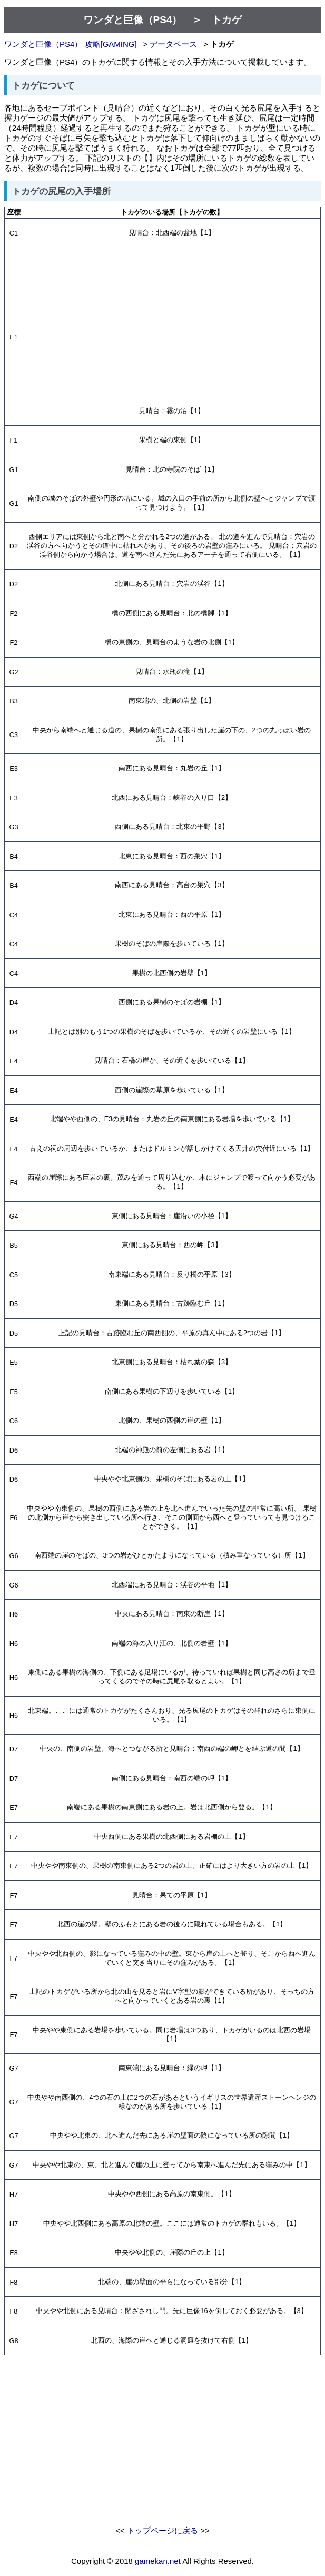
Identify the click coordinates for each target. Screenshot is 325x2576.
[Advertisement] (171, 326)
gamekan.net (158, 2561)
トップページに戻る (162, 2530)
